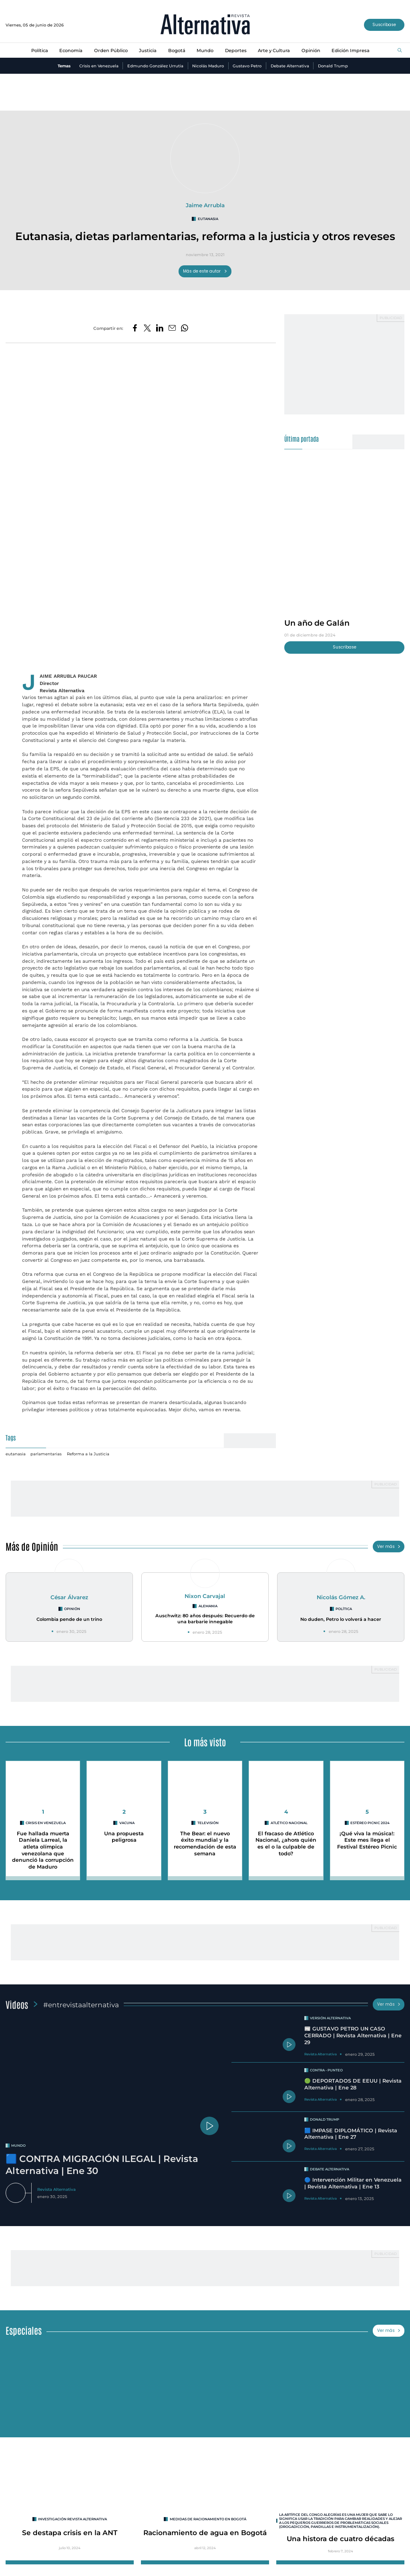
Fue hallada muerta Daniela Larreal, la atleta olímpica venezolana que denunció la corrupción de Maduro (43, 1850)
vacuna (127, 1823)
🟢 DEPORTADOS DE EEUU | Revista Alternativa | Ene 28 (353, 2084)
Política (39, 50)
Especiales (24, 2330)
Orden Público (111, 50)
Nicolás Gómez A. (341, 1597)
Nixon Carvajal (205, 1596)
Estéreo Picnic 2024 (370, 1823)
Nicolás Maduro (208, 65)
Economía (70, 50)
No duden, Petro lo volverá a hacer (340, 1619)
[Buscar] (399, 51)
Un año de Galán (317, 623)
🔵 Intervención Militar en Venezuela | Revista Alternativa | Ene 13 (353, 2183)
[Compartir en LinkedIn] (159, 328)
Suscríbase (384, 25)
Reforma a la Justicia (88, 1453)
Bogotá (176, 50)
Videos (17, 2004)
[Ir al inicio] (205, 25)
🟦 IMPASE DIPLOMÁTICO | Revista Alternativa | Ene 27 (350, 2133)
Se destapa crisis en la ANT (69, 2532)
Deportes (236, 50)
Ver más (388, 1546)
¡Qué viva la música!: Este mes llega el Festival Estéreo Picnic (367, 1840)
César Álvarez (69, 1597)
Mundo (205, 50)
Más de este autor (205, 271)
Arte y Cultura (274, 50)
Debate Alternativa (290, 65)
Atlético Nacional (289, 1823)
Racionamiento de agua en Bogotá (205, 2532)
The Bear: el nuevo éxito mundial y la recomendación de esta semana (205, 1843)
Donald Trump (333, 65)
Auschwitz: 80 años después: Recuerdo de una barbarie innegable (205, 1618)
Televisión (208, 1823)
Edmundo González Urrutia (155, 65)
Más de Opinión (32, 1546)
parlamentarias (46, 1453)
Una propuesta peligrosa (124, 1836)
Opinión (310, 50)
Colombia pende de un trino (69, 1619)
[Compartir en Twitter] (147, 328)
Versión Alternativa (330, 2018)
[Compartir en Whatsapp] (184, 328)
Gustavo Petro (247, 65)
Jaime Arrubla (205, 205)
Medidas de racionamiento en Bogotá (208, 2519)
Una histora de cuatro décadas (340, 2538)
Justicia (148, 50)
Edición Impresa (351, 50)
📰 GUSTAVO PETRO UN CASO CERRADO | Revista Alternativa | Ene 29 (353, 2035)
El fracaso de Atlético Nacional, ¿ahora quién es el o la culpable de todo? (285, 1843)
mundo (18, 2146)
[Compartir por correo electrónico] (172, 328)
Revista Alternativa (56, 2189)
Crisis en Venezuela (99, 65)
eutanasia (208, 219)
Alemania (208, 1606)
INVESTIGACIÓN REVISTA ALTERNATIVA (72, 2519)
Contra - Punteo (326, 2070)
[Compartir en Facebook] (135, 328)
